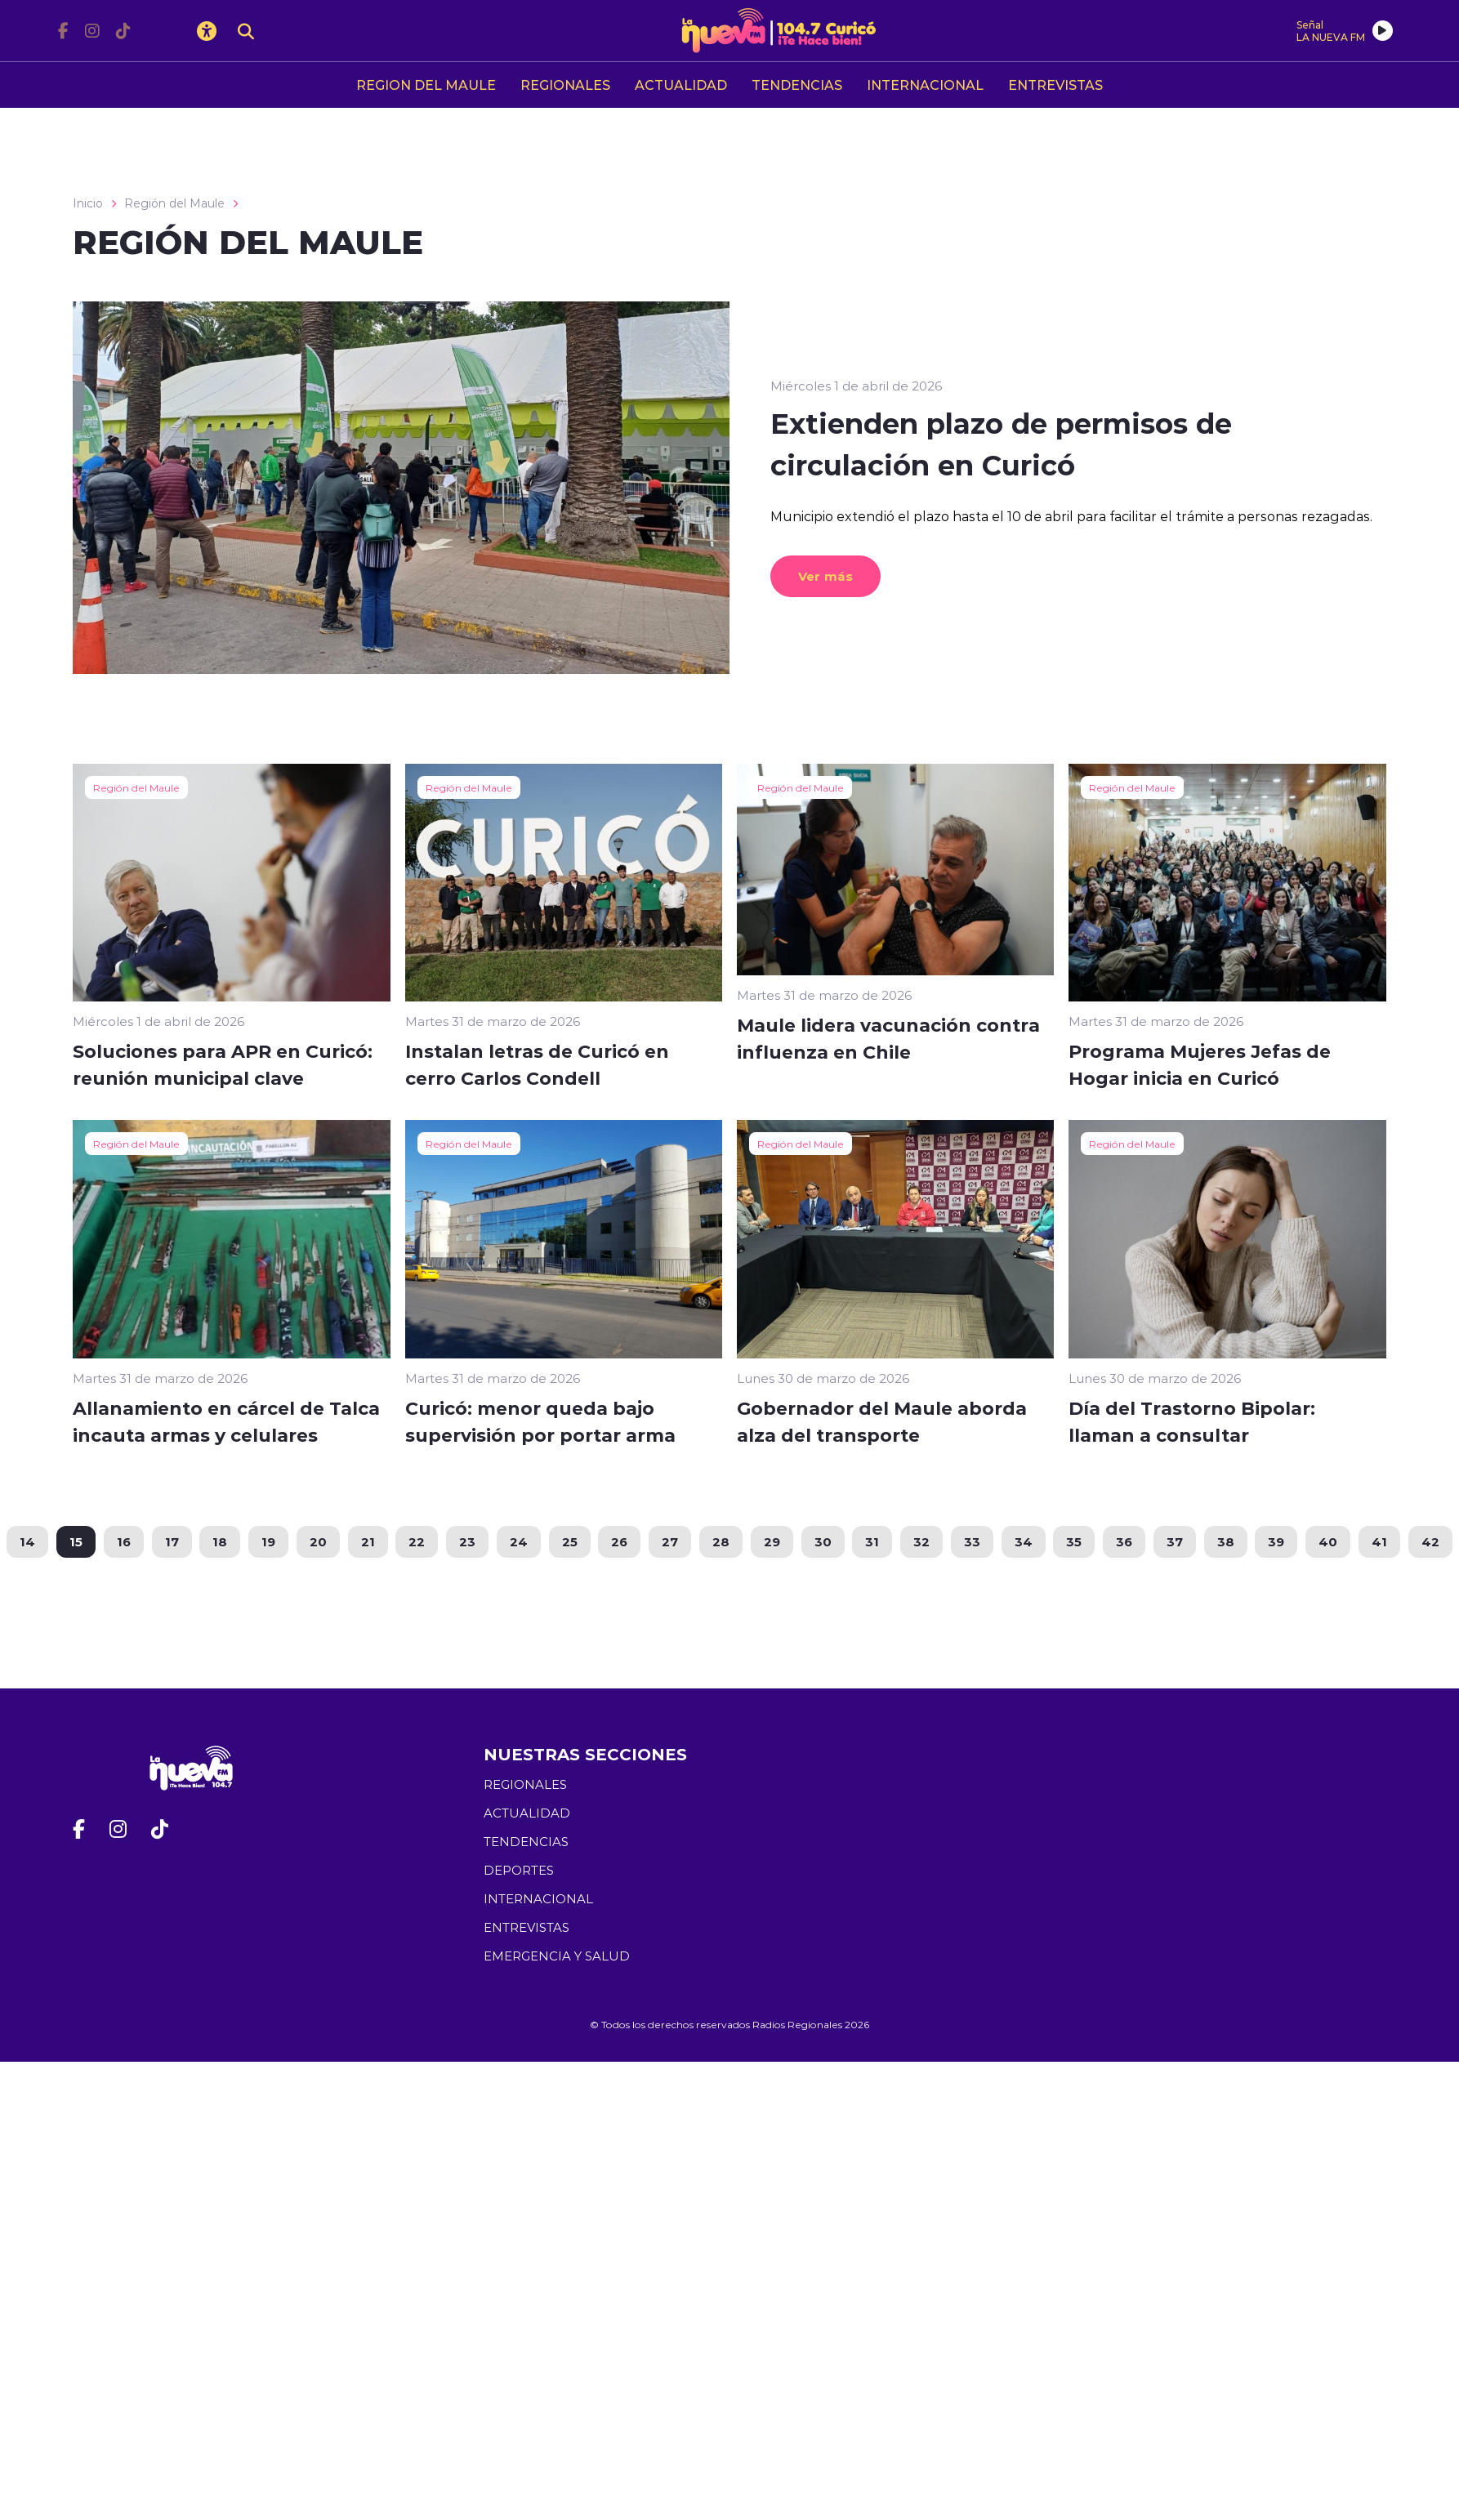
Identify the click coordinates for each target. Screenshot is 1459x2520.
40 (1330, 1541)
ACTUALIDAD (681, 84)
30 (823, 1541)
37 (1176, 1541)
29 (772, 1541)
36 (1126, 1541)
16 (121, 1541)
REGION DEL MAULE (426, 84)
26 (619, 1541)
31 (873, 1541)
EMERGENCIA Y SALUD (557, 1956)
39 (1278, 1541)
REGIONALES (565, 84)
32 (922, 1541)
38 (1227, 1541)
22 (416, 1541)
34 (1024, 1541)
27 (670, 1541)
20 (316, 1541)
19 (267, 1541)
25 (569, 1541)
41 (1382, 1541)
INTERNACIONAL (925, 84)
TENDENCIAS (797, 84)
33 (973, 1541)
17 (169, 1541)
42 (1433, 1541)
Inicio (88, 203)
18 (218, 1541)
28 (721, 1541)
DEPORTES (519, 1870)
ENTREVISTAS (1055, 84)
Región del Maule (174, 203)
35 (1075, 1541)
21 (366, 1541)
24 (518, 1541)
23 (466, 1541)
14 (25, 1541)
